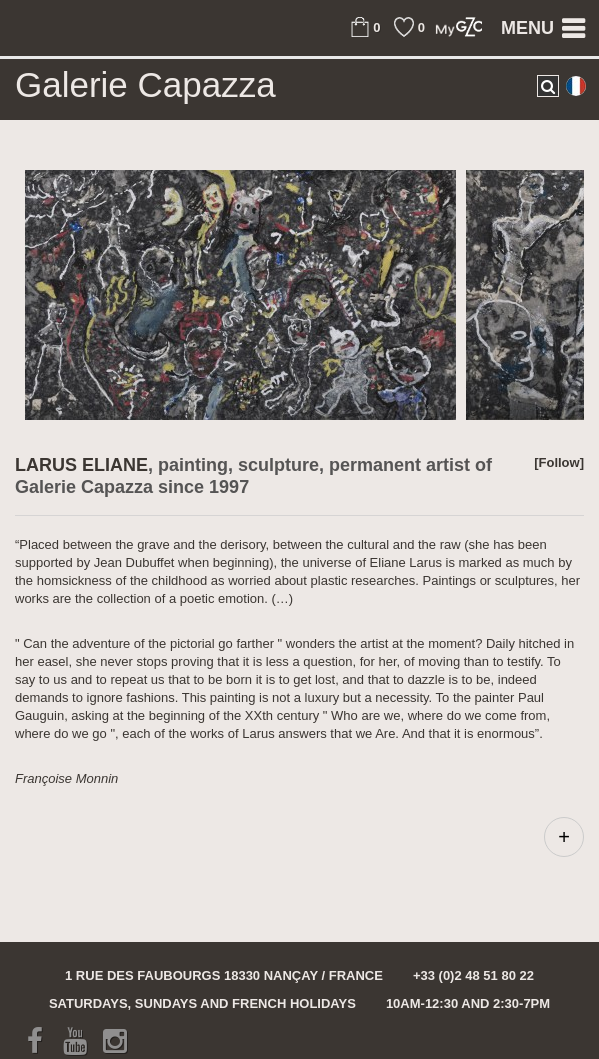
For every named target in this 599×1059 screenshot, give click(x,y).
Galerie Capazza (145, 85)
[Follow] (559, 462)
